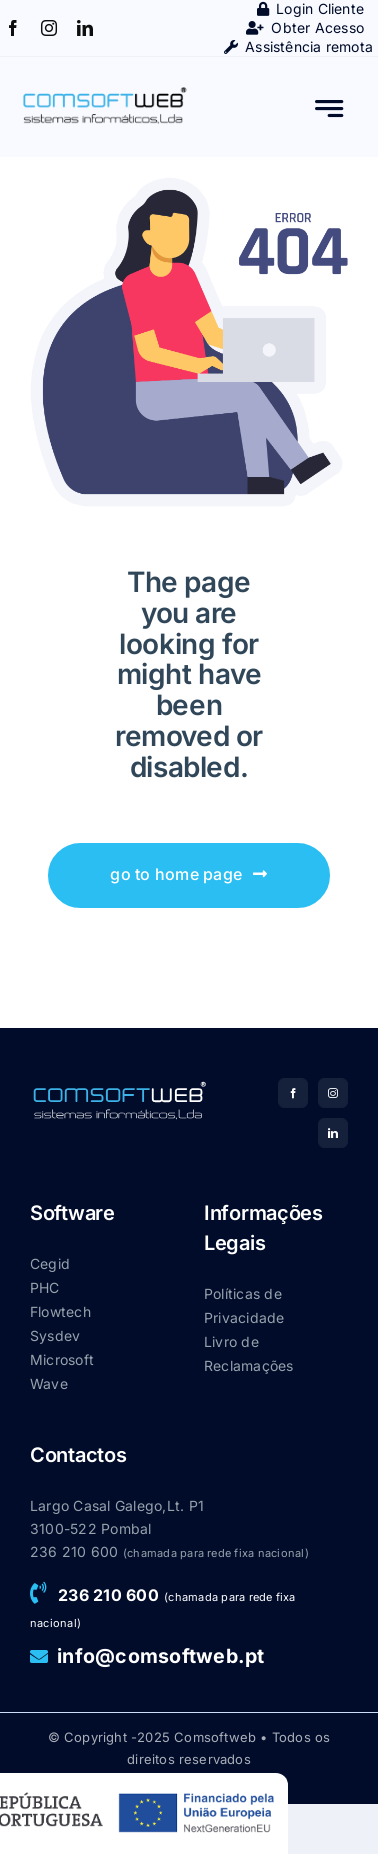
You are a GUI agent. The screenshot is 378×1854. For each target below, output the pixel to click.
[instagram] (49, 28)
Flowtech (60, 1311)
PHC (45, 1287)
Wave (49, 1383)
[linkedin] (85, 28)
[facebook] (13, 28)
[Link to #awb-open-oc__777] (329, 108)
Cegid (50, 1263)
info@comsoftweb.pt (160, 1656)
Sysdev (55, 1335)
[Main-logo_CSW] (104, 92)
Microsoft (62, 1359)
